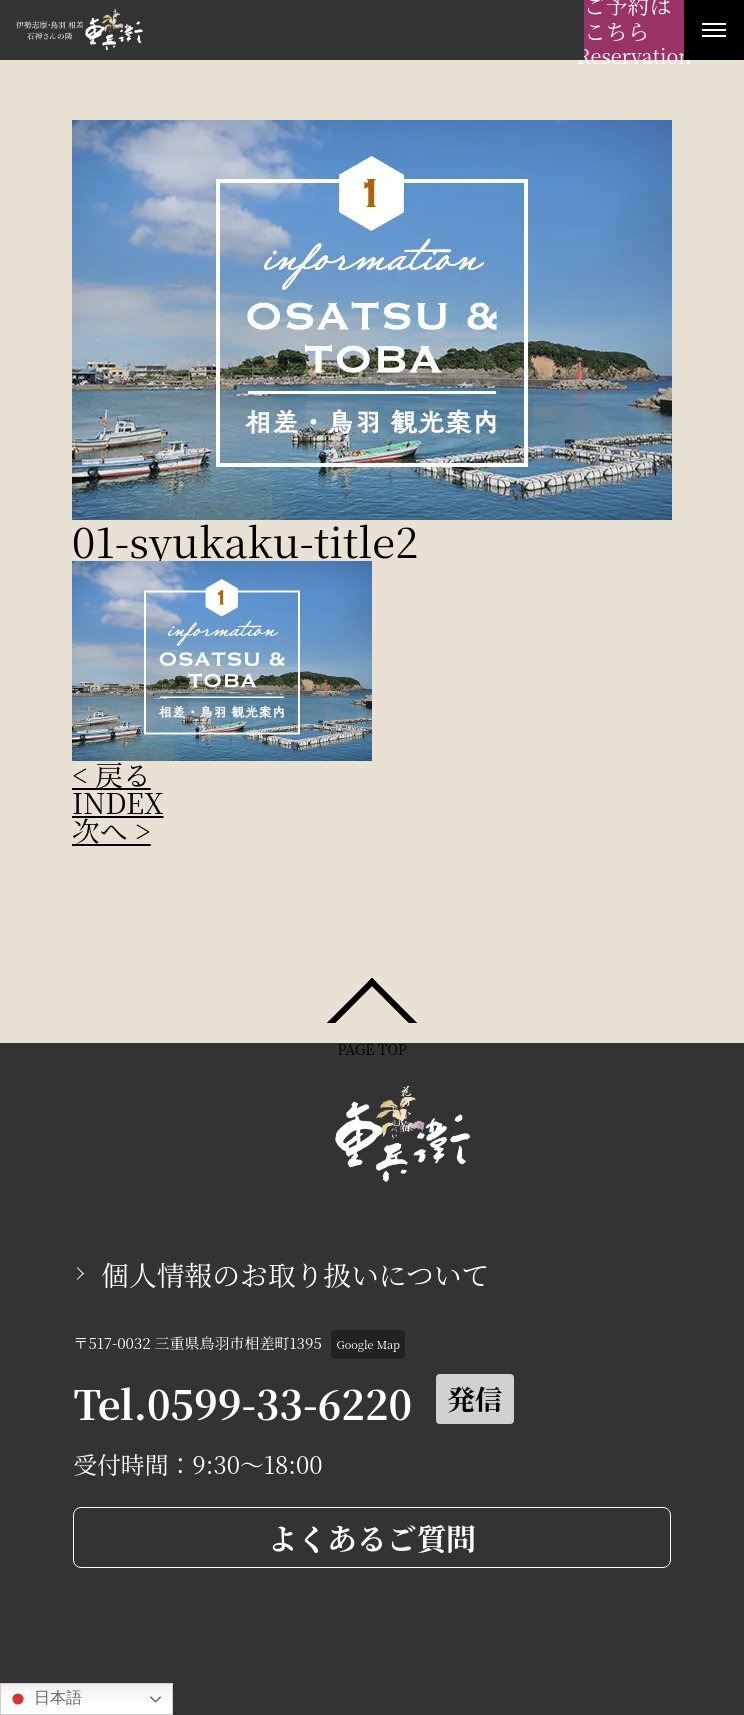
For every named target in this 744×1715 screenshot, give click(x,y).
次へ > (111, 830)
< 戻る (111, 774)
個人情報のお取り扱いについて (295, 1274)
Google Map (368, 1344)
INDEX (118, 802)
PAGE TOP (371, 1047)
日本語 (44, 1699)
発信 (475, 1398)
